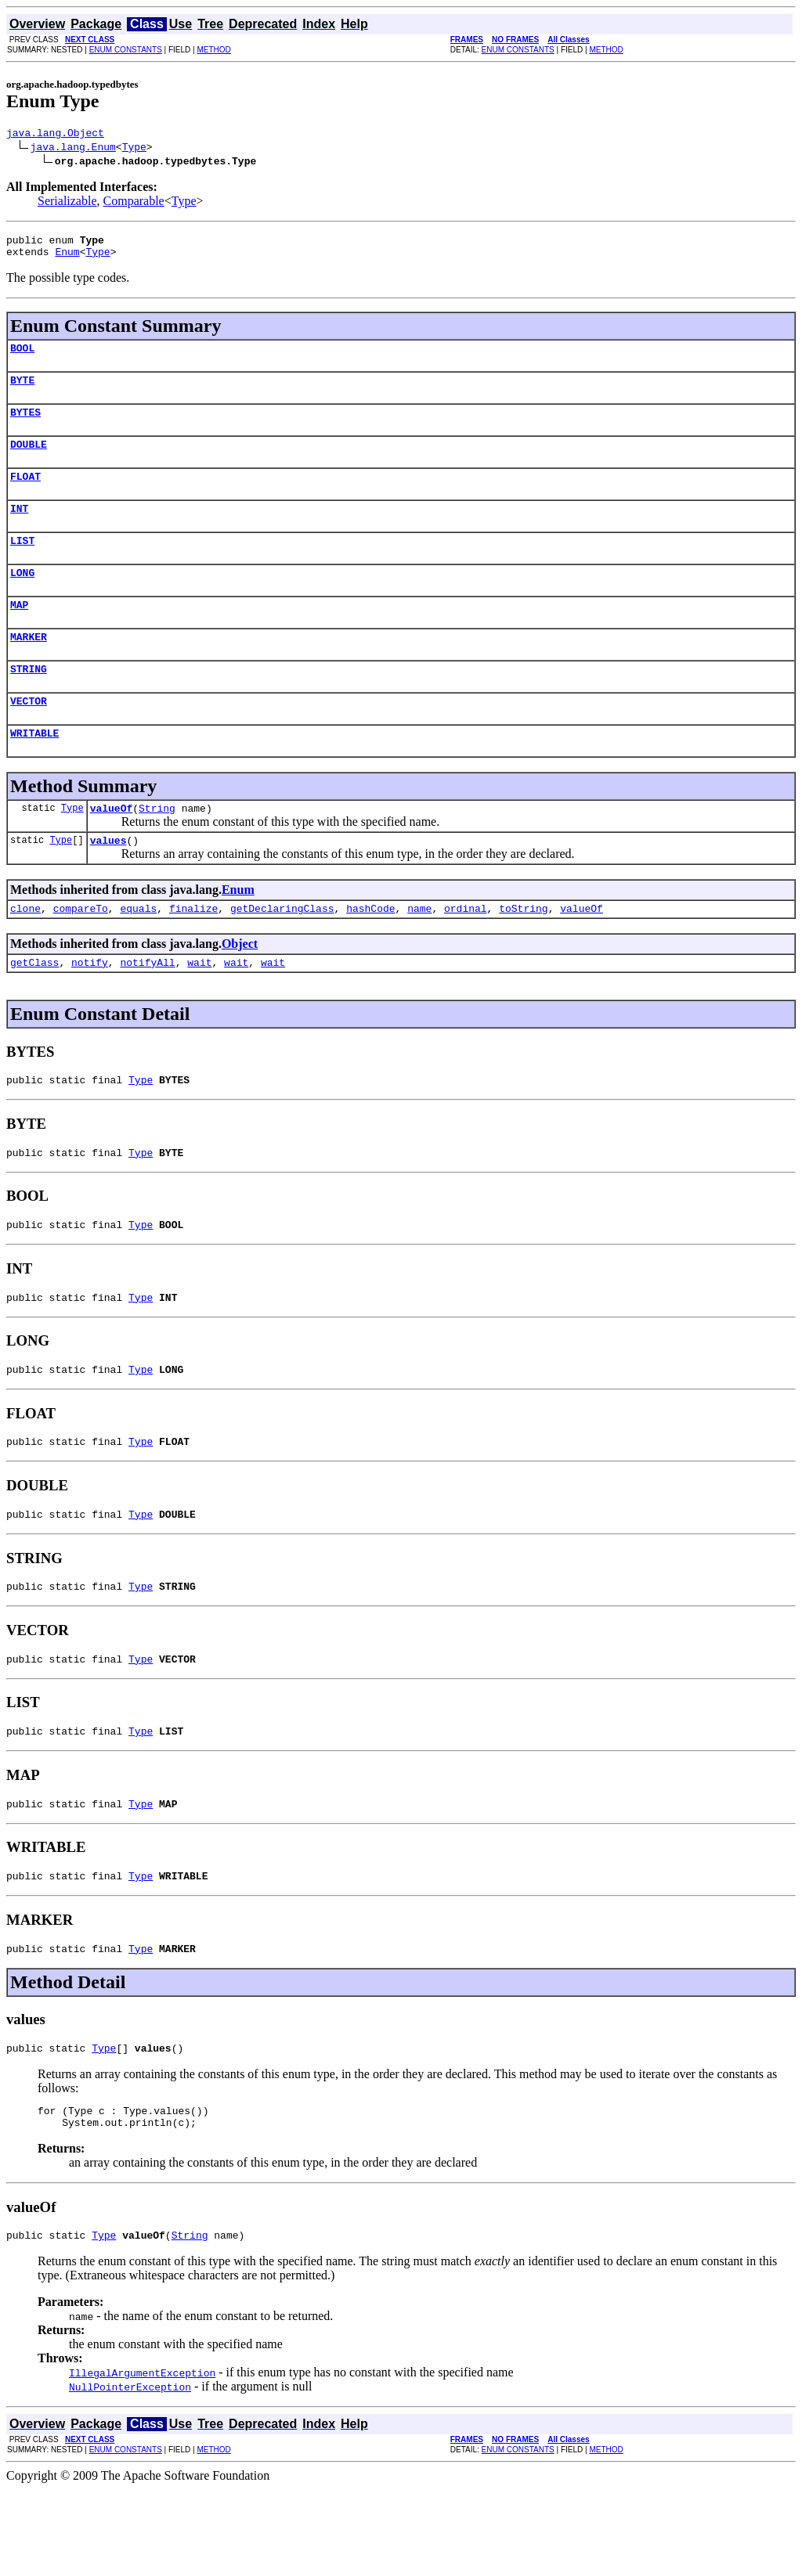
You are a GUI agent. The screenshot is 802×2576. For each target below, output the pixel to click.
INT (19, 529)
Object (240, 988)
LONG (22, 598)
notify (89, 1009)
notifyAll (147, 1009)
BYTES (25, 426)
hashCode (370, 953)
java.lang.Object (55, 135)
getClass (34, 1009)
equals (138, 953)
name (419, 953)
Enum (67, 258)
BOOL (22, 357)
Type (134, 149)
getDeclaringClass (282, 953)
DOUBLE (28, 460)
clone (25, 953)
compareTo (80, 953)
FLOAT (25, 495)
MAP (19, 632)
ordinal (465, 953)
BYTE (22, 391)
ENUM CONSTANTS (125, 49)
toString (523, 953)
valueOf (111, 848)
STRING (28, 701)
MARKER (28, 667)
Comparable (133, 203)
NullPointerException (130, 2473)
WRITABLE (34, 770)
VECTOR (28, 736)
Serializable (67, 203)
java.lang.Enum (73, 149)
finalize (193, 953)
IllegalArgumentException (142, 2459)
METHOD (213, 49)
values (108, 882)
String (157, 848)
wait (199, 1009)
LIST (22, 564)
